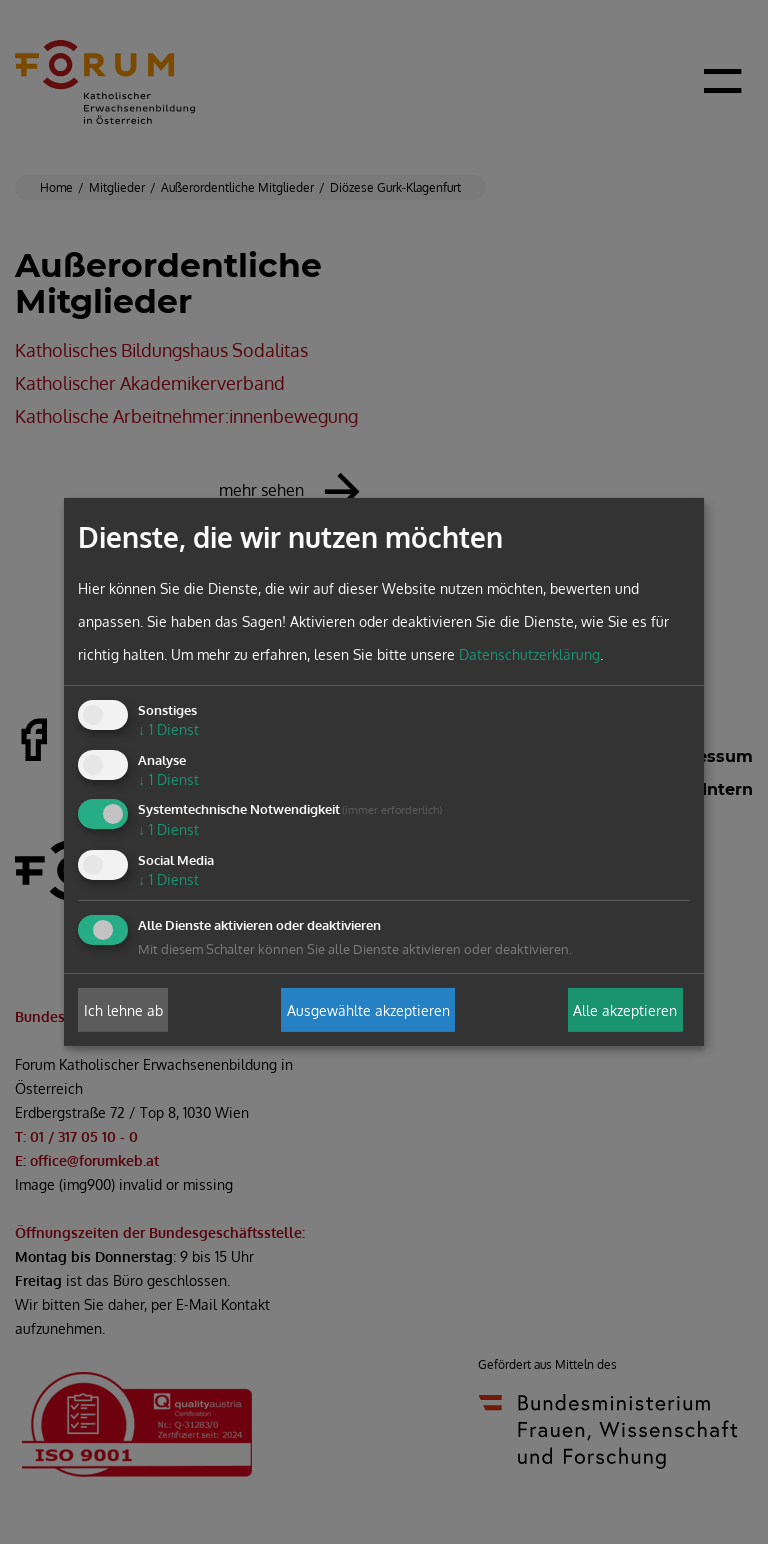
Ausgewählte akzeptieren (368, 1009)
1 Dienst (168, 729)
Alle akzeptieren (625, 1009)
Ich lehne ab (123, 1009)
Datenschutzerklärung (529, 654)
